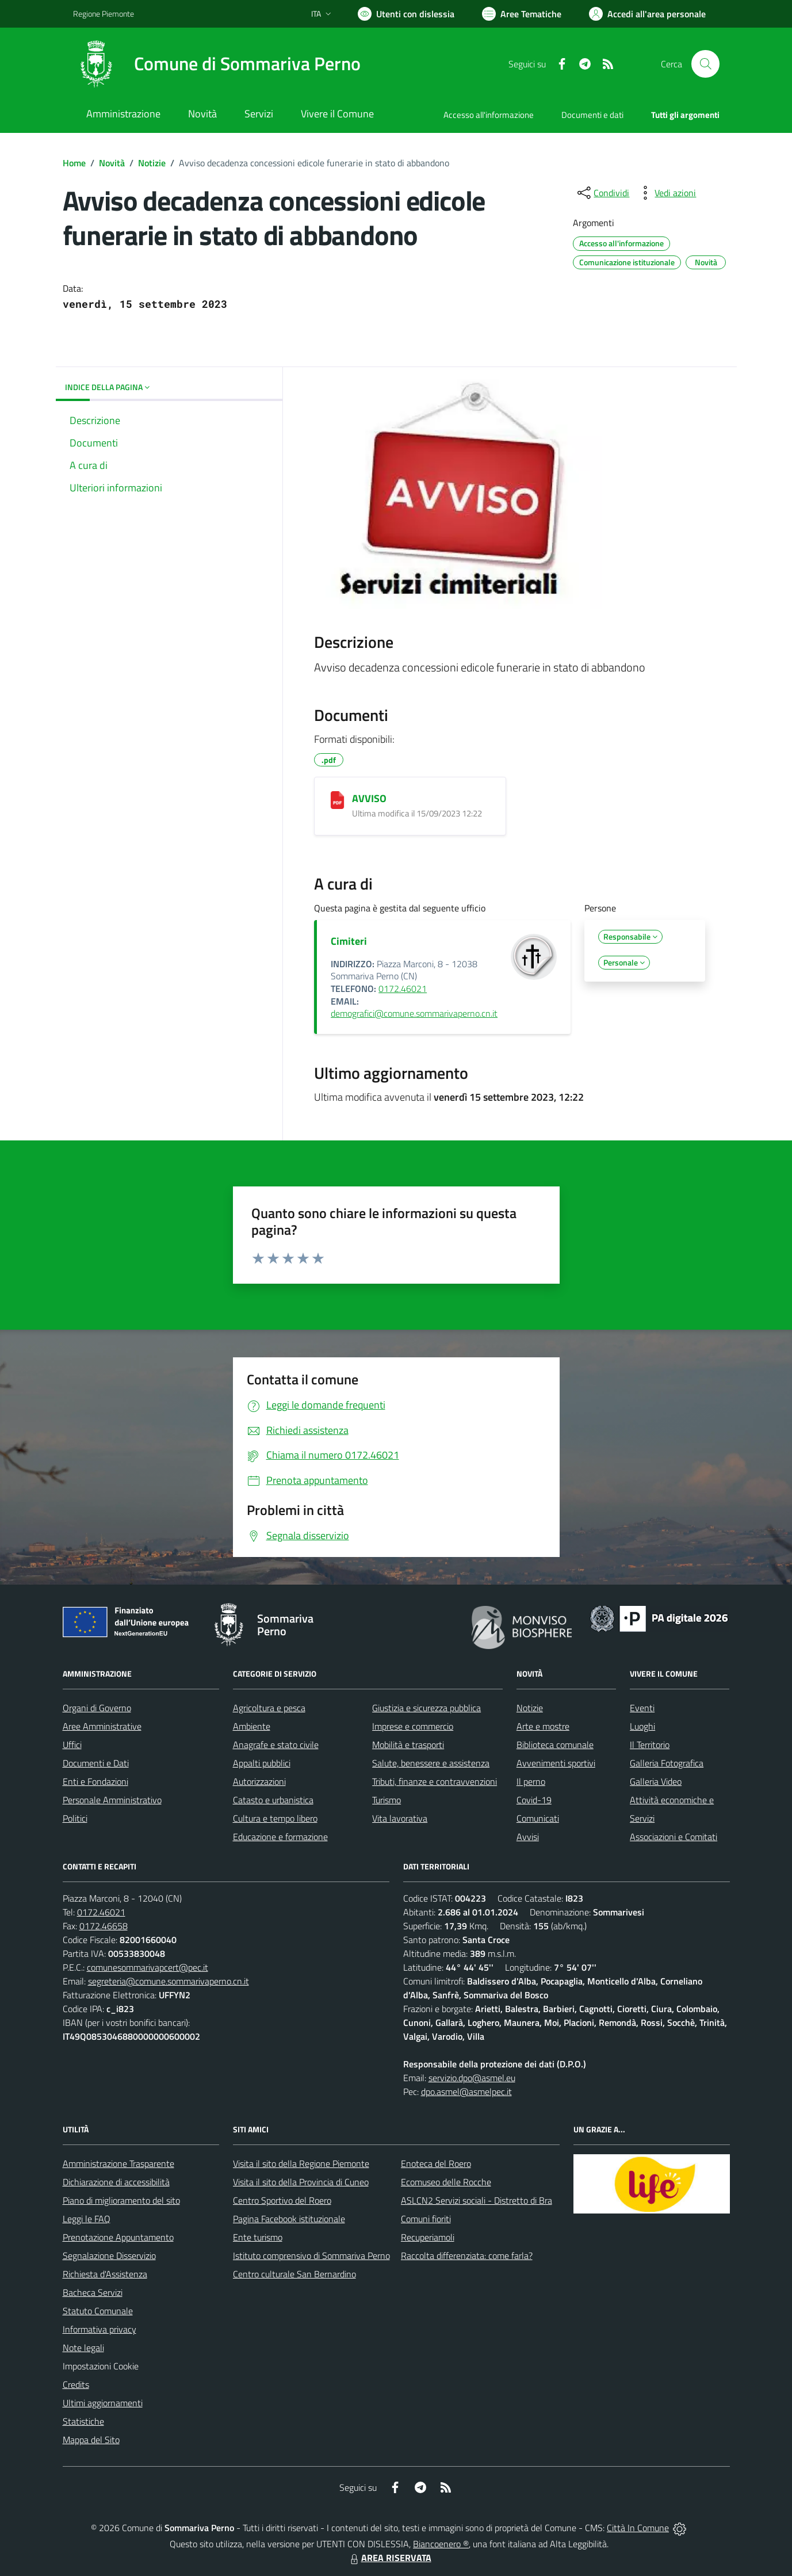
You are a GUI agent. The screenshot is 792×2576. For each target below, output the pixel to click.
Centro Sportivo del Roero (282, 2200)
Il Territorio (649, 1744)
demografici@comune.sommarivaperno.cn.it (414, 1013)
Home (74, 163)
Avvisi (527, 1837)
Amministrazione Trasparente (118, 2163)
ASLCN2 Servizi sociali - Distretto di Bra (476, 2200)
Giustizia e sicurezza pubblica (426, 1708)
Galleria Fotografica (666, 1763)
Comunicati (537, 1818)
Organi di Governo (97, 1708)
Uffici (72, 1744)
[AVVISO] (337, 800)
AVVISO (369, 798)
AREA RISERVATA (389, 2557)
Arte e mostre (542, 1726)
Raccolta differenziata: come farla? (467, 2255)
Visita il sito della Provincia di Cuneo (301, 2182)
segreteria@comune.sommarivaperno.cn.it (168, 1981)
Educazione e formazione (280, 1837)
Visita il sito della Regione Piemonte (301, 2163)
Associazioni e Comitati (673, 1837)
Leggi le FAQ (86, 2219)
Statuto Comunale (98, 2311)
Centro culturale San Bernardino (294, 2274)
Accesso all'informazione (488, 114)
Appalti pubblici (261, 1763)
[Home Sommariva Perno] (217, 63)
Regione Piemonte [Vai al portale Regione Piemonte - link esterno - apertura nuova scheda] (103, 13)
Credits (76, 2384)
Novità (112, 163)
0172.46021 (402, 988)
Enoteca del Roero (436, 2163)
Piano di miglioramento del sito (121, 2200)
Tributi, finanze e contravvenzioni (434, 1781)
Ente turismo (257, 2237)
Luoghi (642, 1726)
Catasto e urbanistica (273, 1800)
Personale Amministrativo (112, 1800)
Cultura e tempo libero (275, 1818)
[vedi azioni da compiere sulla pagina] (666, 193)
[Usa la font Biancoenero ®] (406, 14)
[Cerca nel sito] (705, 64)
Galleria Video (656, 1781)
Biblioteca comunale (555, 1744)
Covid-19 (534, 1800)
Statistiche (83, 2421)
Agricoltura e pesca (269, 1708)
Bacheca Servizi (93, 2292)
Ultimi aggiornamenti (103, 2403)
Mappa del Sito (91, 2440)
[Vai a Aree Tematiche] (521, 14)
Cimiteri (349, 941)
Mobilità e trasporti (408, 1744)
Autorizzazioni (259, 1781)
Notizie (152, 163)
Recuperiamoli (427, 2237)
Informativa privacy (99, 2329)
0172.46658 (103, 1926)
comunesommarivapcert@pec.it (147, 1967)
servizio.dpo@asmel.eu (471, 2078)
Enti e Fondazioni (95, 1781)
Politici (75, 1818)
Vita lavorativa (399, 1818)
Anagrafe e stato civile (276, 1744)
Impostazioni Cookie (101, 2366)
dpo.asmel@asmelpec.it (466, 2091)
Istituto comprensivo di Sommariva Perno (311, 2255)
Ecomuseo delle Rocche (446, 2182)
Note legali (83, 2347)
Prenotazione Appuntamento (118, 2237)
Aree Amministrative (102, 1726)
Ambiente (251, 1726)
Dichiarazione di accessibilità (116, 2182)
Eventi (642, 1708)
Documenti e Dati (96, 1763)
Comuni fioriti (426, 2219)
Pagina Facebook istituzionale (289, 2219)
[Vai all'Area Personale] (647, 14)
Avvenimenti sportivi (555, 1763)
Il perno (530, 1781)
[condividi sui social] (602, 193)
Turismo (386, 1800)
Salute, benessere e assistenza (430, 1763)
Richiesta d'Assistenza (105, 2274)
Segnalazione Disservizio (109, 2255)
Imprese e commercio (412, 1726)
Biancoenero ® (441, 2544)
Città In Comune (638, 2528)
